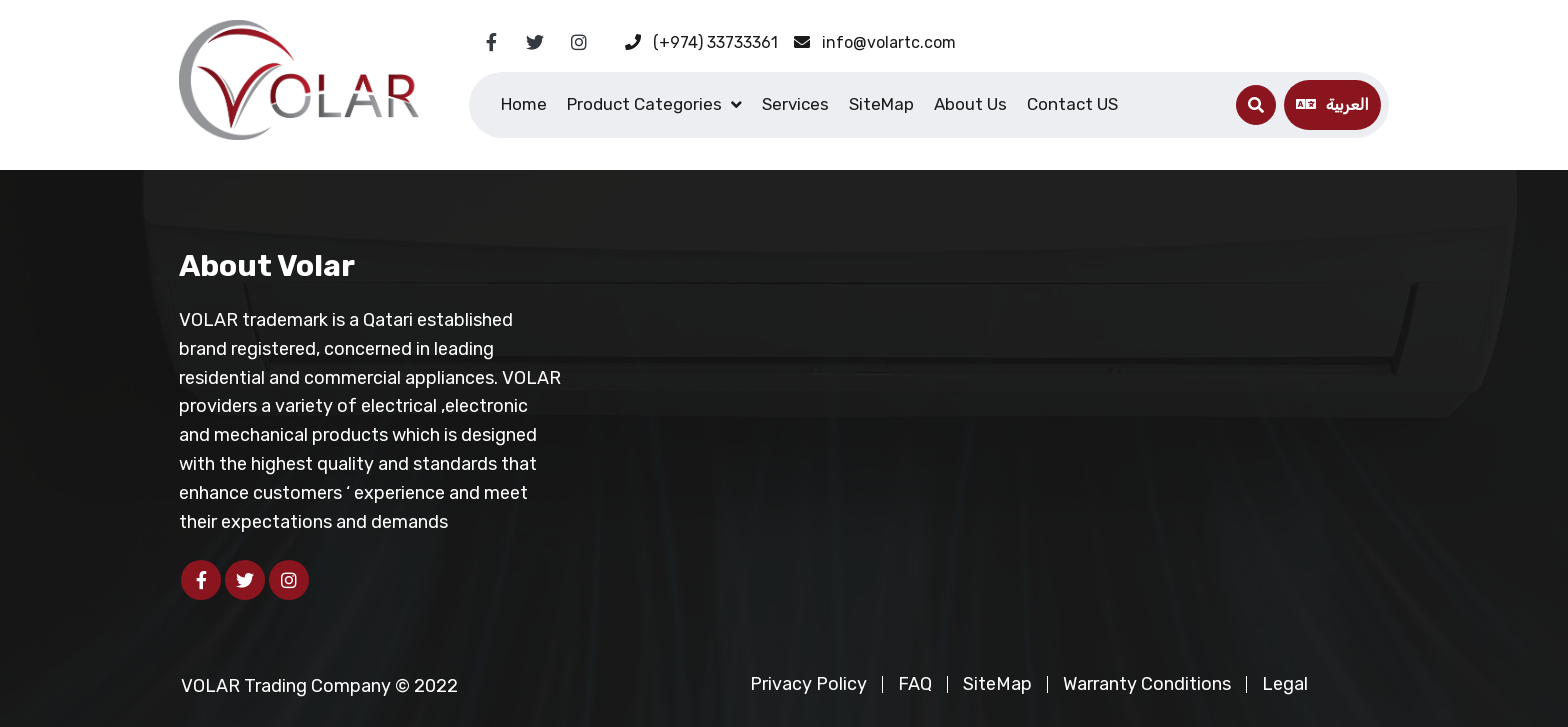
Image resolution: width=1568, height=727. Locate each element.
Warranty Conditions (1147, 684)
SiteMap (881, 104)
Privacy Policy (808, 684)
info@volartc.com (875, 42)
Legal (1285, 684)
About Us (970, 104)
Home (524, 104)
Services (795, 104)
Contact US (1072, 104)
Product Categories (644, 104)
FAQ (915, 684)
